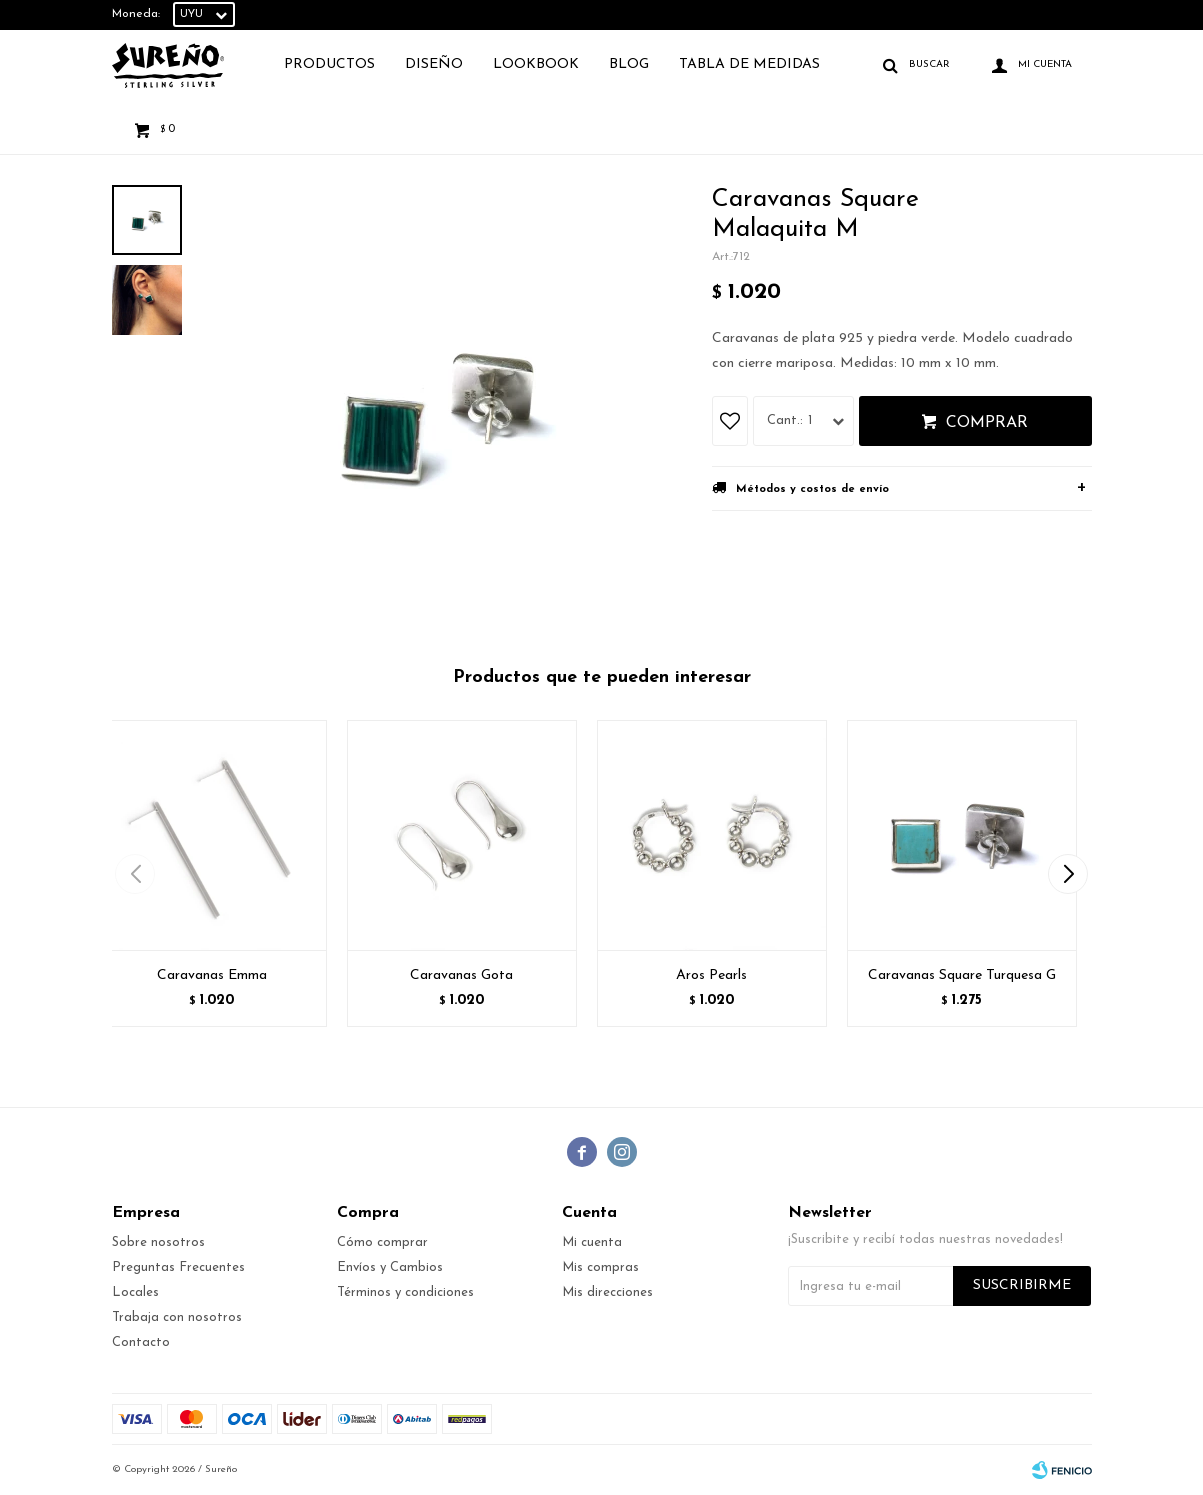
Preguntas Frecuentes (178, 1267)
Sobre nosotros (158, 1242)
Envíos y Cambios (390, 1267)
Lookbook (536, 64)
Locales (135, 1292)
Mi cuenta (592, 1242)
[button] (1068, 874)
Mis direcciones (607, 1292)
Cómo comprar (382, 1242)
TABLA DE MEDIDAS (749, 64)
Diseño (434, 64)
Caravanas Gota (461, 975)
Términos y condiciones (405, 1292)
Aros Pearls (711, 975)
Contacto (141, 1342)
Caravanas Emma (212, 975)
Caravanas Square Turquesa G (962, 975)
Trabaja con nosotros (177, 1317)
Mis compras (600, 1267)
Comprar (987, 423)
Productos (329, 64)
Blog (629, 64)
